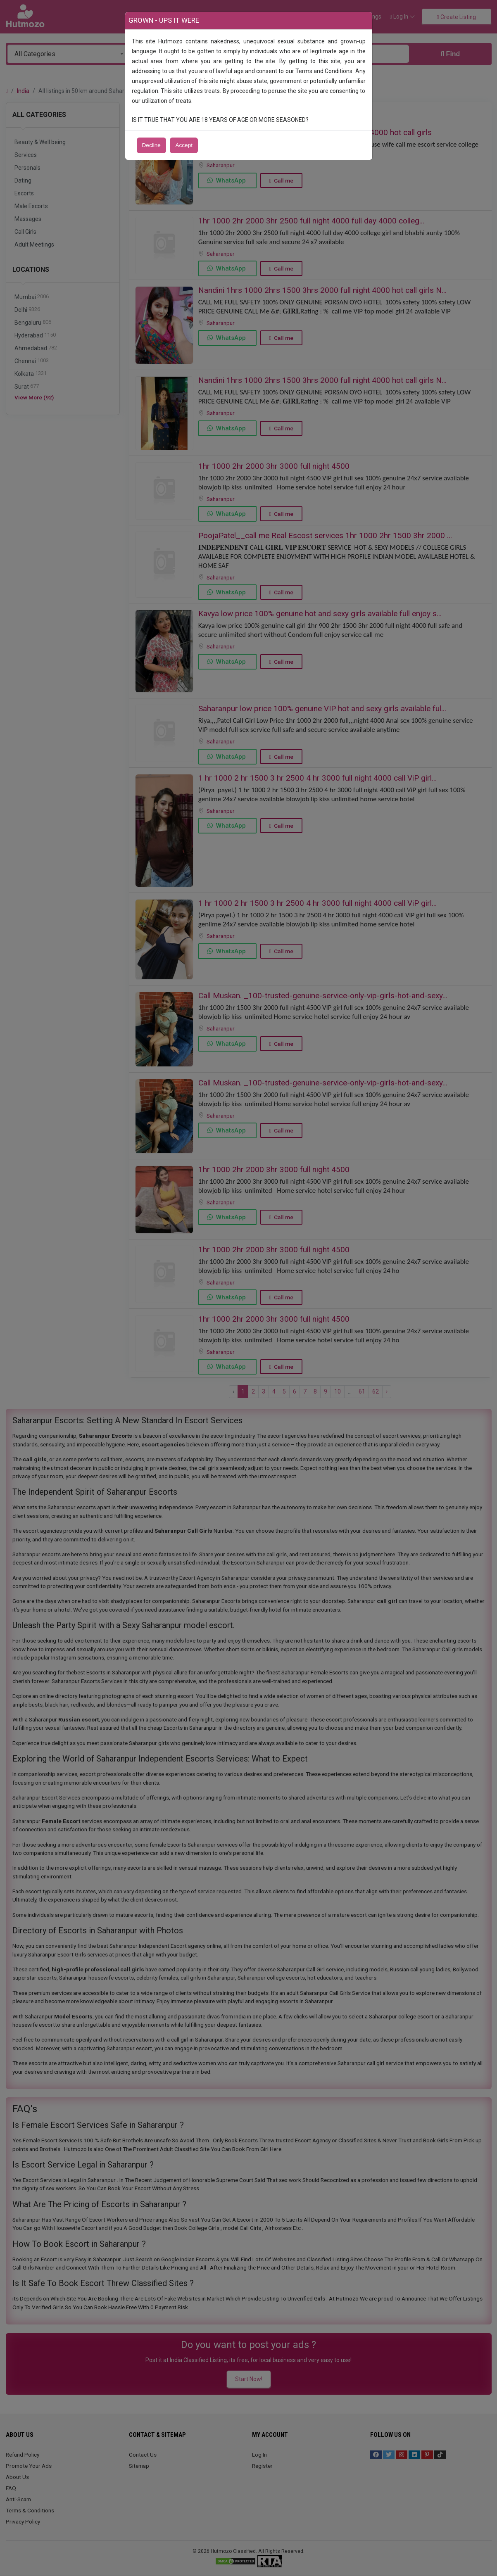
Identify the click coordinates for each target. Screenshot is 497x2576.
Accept (184, 145)
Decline (151, 145)
